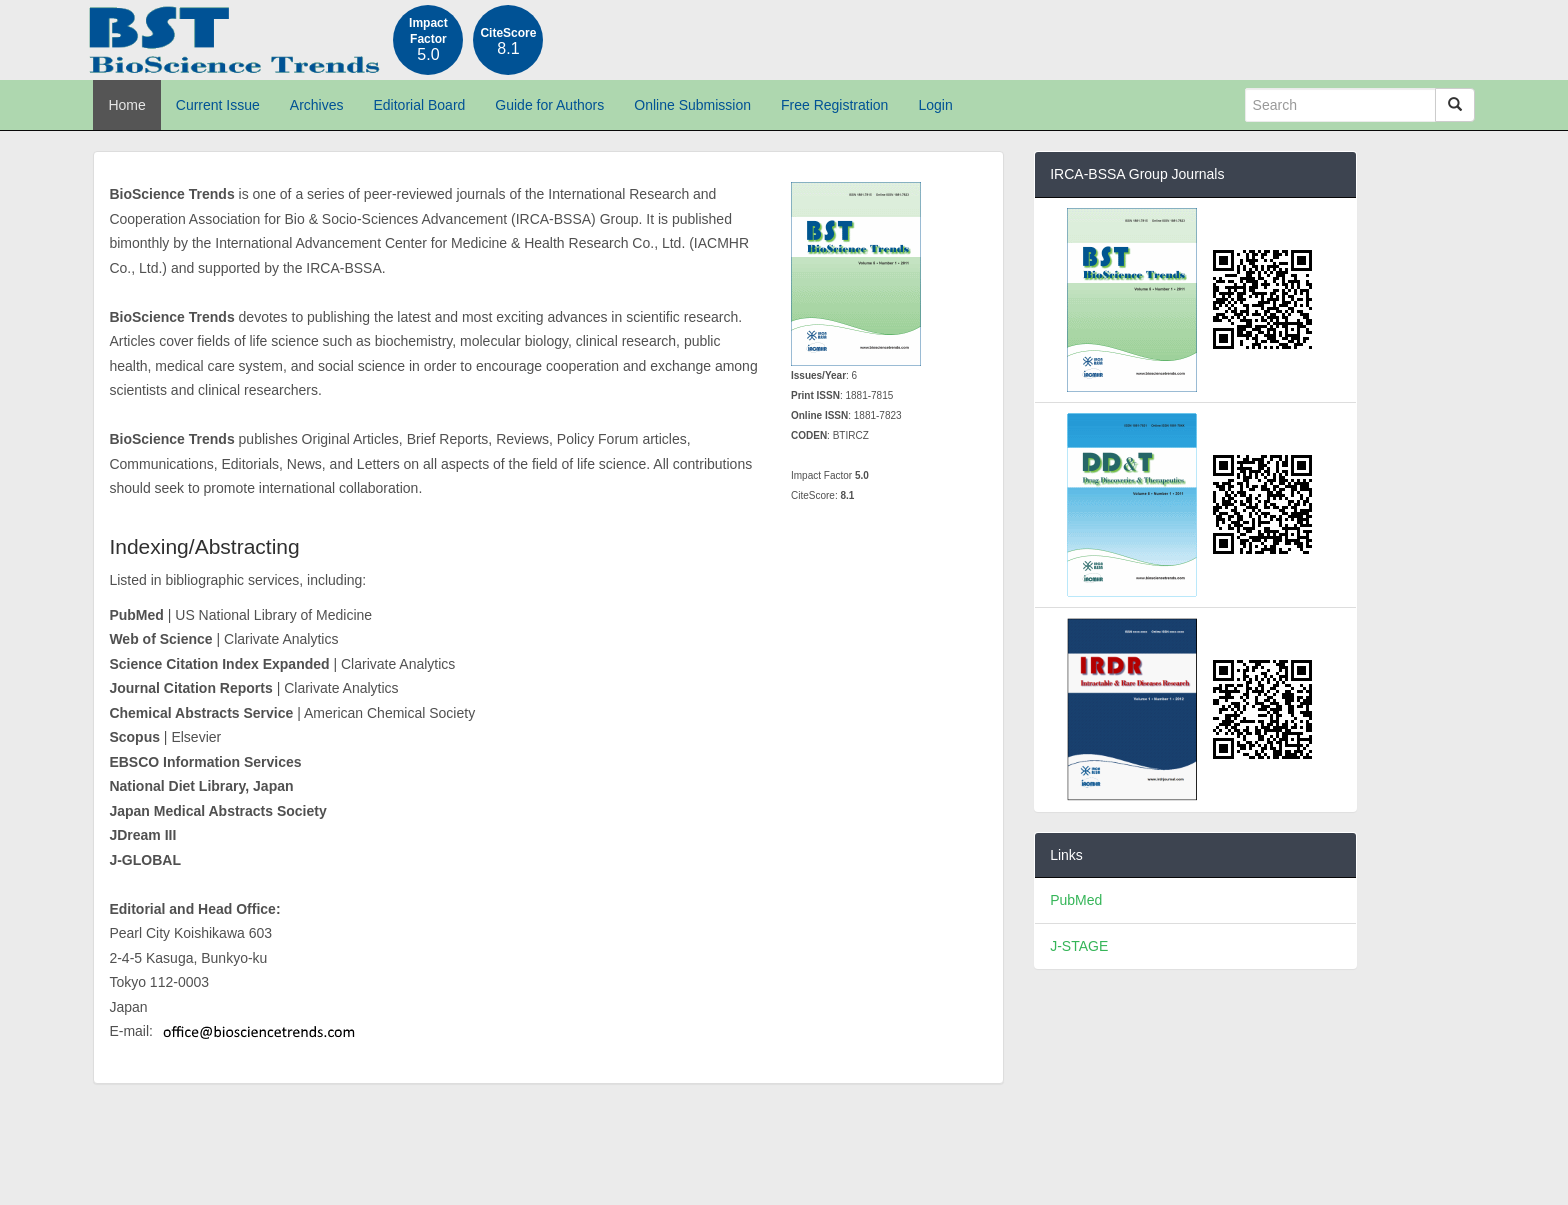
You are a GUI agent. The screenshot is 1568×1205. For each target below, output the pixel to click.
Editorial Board (420, 105)
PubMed (1076, 900)
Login (935, 105)
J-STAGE (1079, 946)
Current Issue (218, 105)
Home (126, 105)
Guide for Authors (549, 105)
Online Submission (692, 105)
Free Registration (834, 105)
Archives (317, 105)
